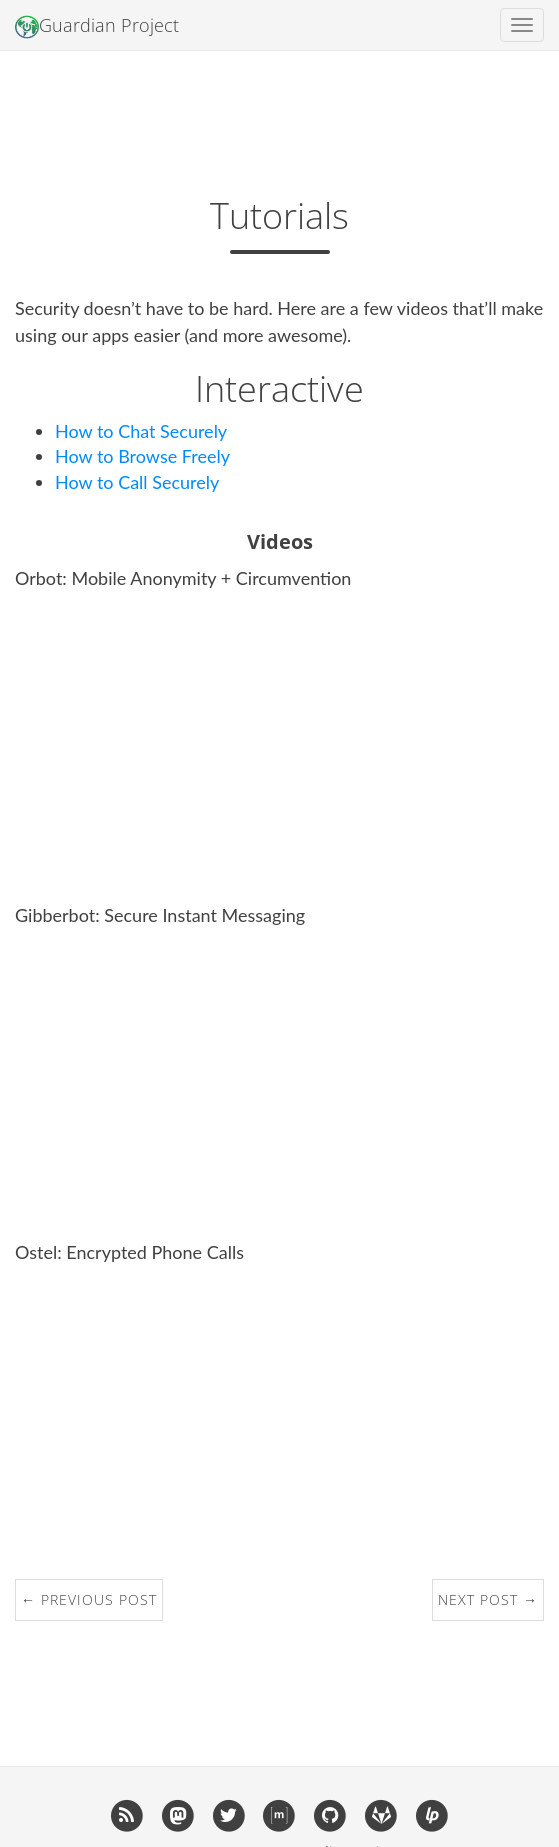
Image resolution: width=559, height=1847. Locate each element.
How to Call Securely (137, 482)
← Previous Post (89, 1599)
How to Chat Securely (141, 431)
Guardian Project (97, 26)
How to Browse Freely (142, 456)
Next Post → (488, 1599)
